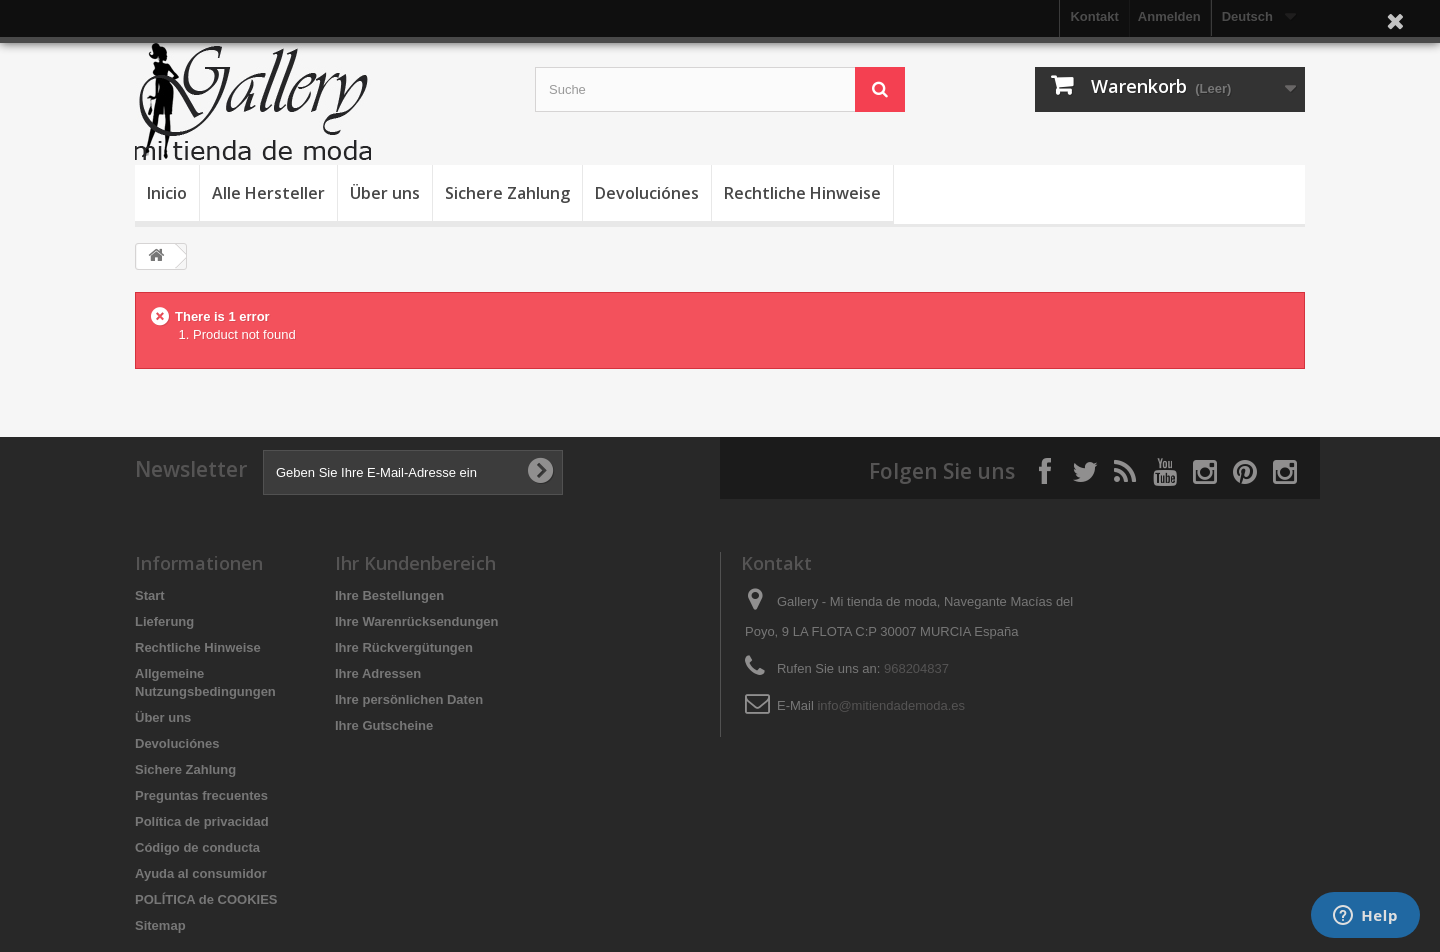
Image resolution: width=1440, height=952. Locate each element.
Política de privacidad (202, 821)
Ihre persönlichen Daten (409, 699)
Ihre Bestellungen (389, 595)
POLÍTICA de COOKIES (206, 899)
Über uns (385, 193)
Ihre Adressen (378, 673)
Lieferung (164, 621)
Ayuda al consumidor (201, 873)
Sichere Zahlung (507, 193)
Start (150, 595)
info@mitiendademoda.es (891, 705)
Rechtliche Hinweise (802, 193)
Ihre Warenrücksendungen (417, 621)
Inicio (167, 193)
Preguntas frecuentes (201, 795)
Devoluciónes (647, 193)
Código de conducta (197, 847)
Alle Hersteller (268, 193)
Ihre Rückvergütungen (404, 647)
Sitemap (160, 925)
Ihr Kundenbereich (415, 563)
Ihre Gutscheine (384, 725)
